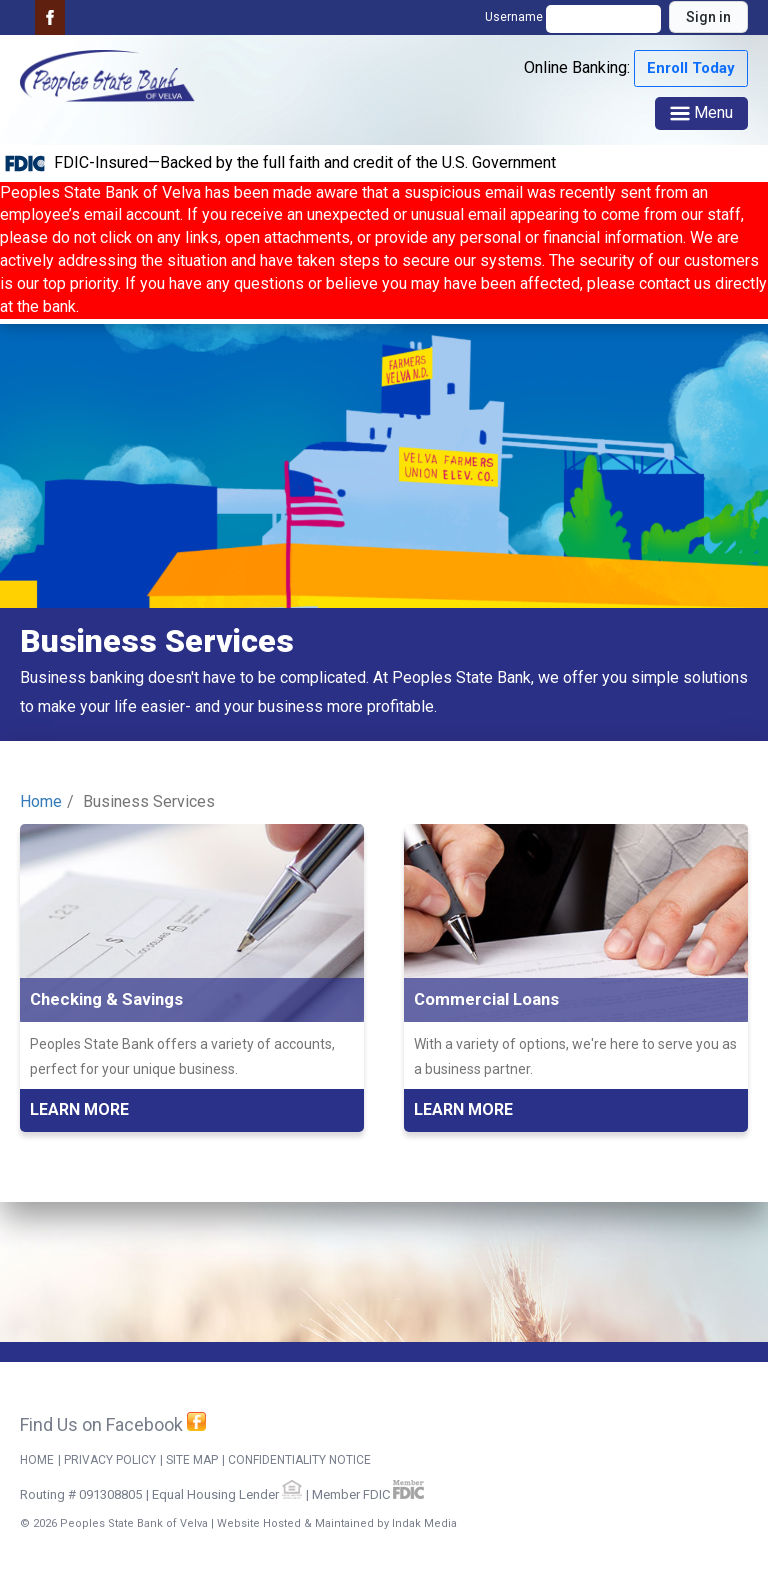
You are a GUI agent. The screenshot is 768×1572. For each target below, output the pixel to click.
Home (41, 801)
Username (574, 17)
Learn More (79, 1109)
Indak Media (424, 1523)
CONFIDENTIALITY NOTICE (299, 1460)
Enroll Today (691, 68)
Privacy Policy (110, 1460)
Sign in (708, 17)
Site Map (192, 1460)
